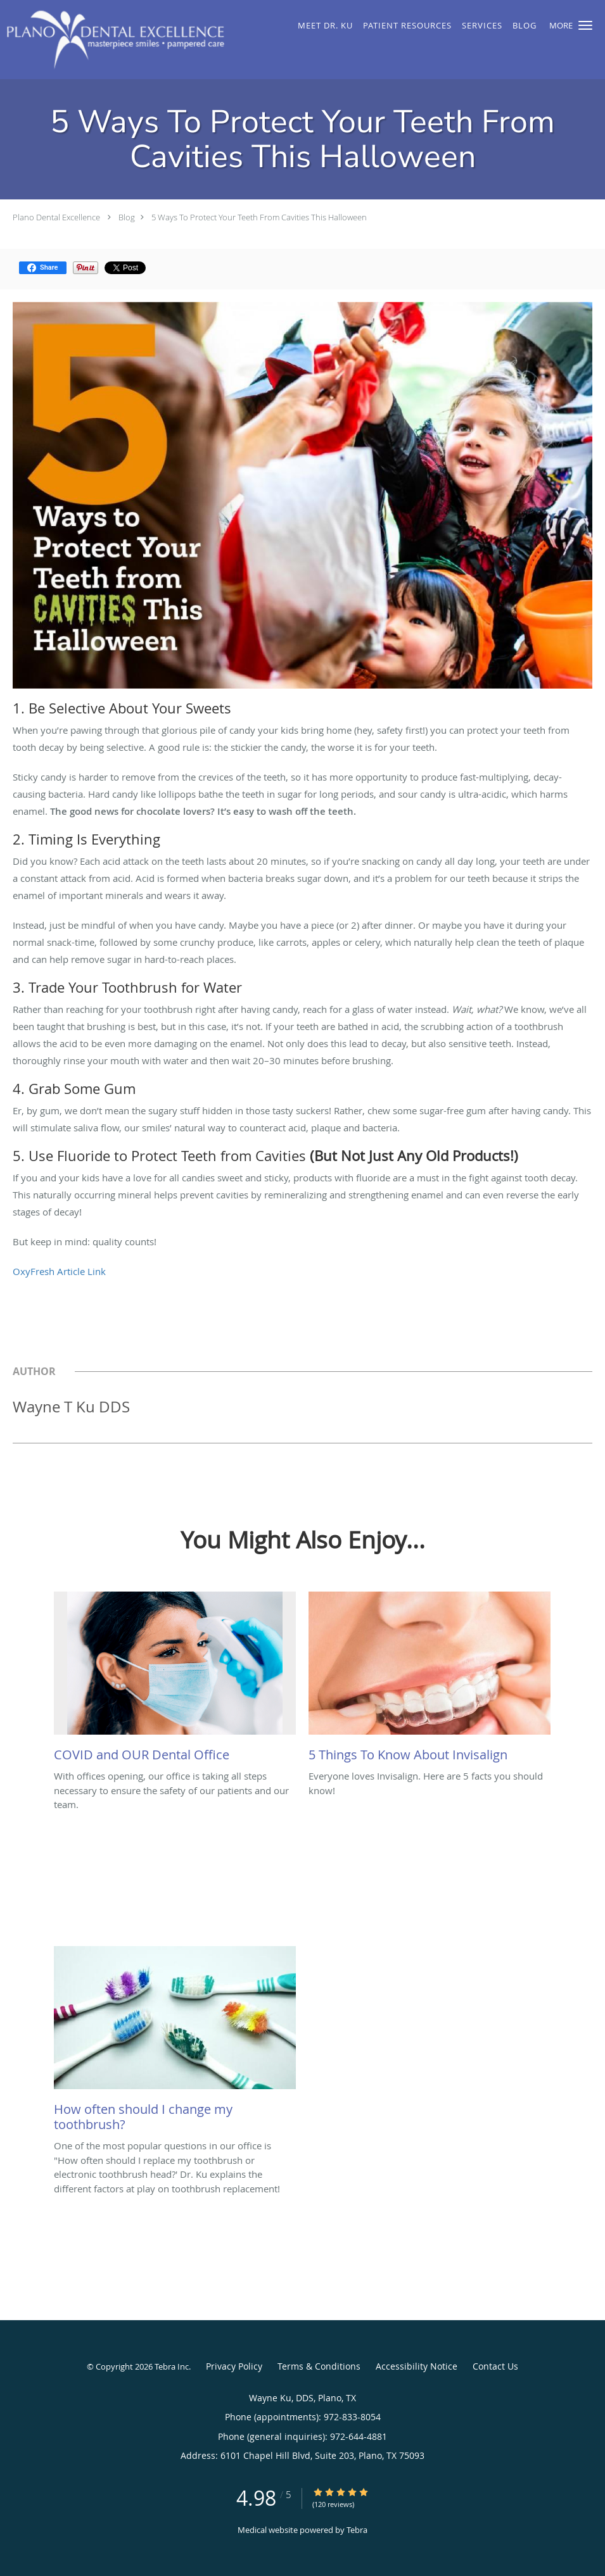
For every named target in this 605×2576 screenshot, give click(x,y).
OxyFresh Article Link (59, 1271)
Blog (126, 217)
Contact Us (495, 2366)
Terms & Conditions (318, 2366)
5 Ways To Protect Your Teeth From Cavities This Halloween (259, 217)
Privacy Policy (234, 2366)
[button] (585, 25)
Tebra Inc (172, 2366)
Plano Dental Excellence (56, 217)
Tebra (357, 2529)
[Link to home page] (112, 39)
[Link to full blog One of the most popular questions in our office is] (175, 2042)
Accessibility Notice (416, 2366)
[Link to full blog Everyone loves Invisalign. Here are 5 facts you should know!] (430, 1680)
